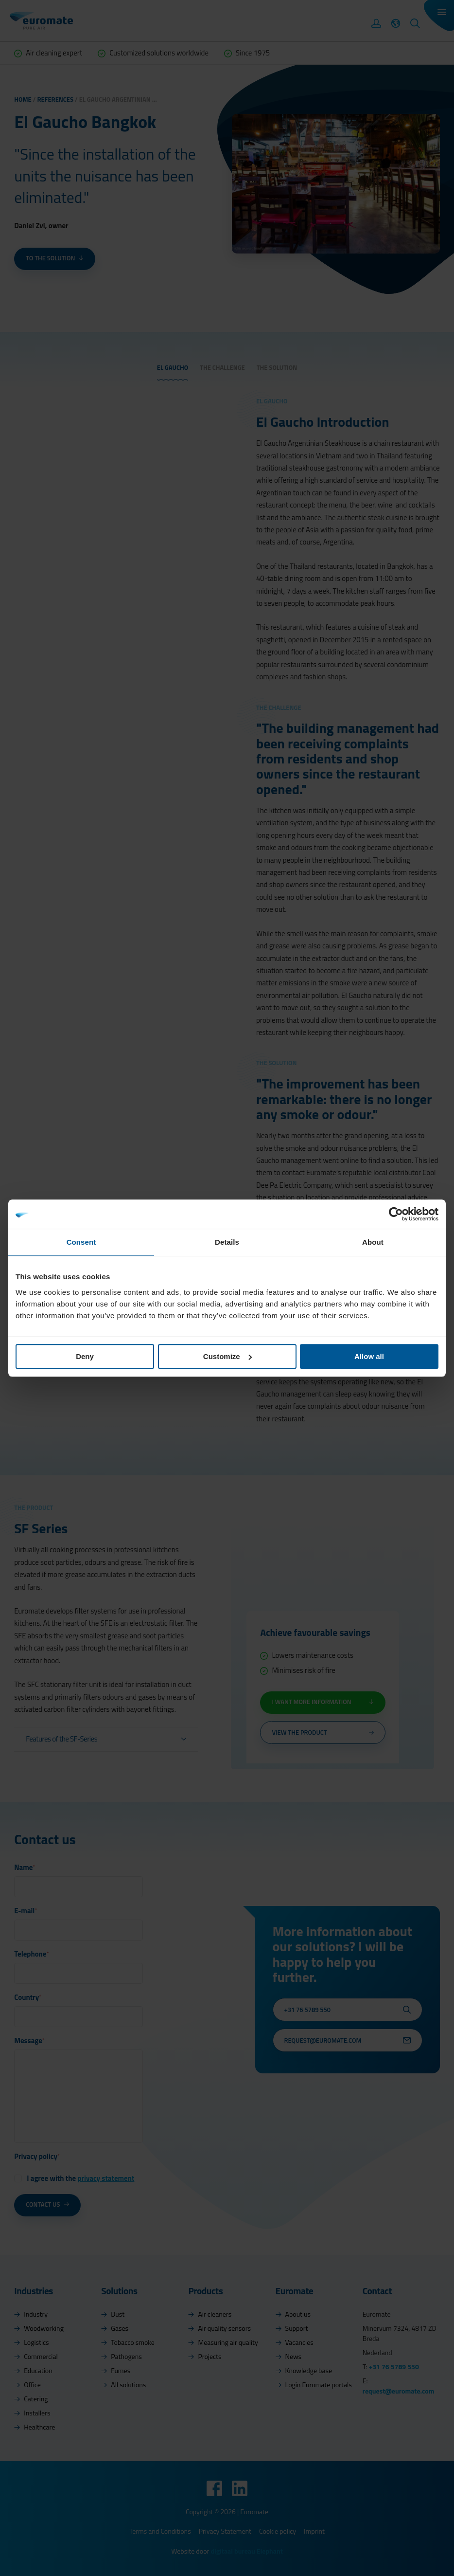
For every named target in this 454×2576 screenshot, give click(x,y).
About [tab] (373, 1242)
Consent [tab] (81, 1242)
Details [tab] (227, 1242)
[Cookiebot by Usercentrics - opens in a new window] (395, 1214)
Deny (85, 1356)
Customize (227, 1356)
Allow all (369, 1356)
